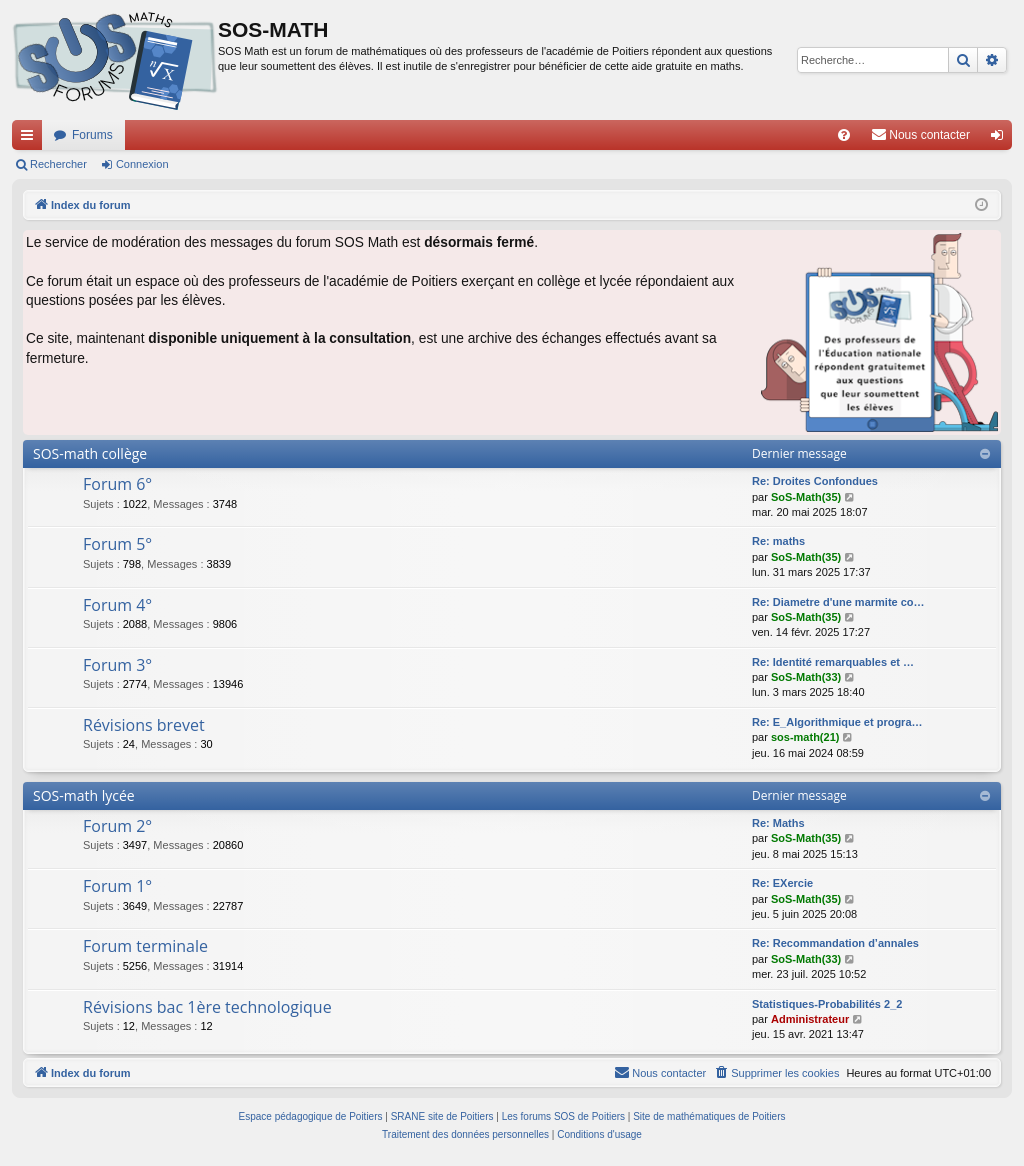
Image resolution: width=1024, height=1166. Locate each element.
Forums (92, 135)
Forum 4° (117, 605)
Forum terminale (145, 946)
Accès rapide (31, 139)
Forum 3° (117, 665)
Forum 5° (117, 544)
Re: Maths (778, 823)
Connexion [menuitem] (1001, 139)
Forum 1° (117, 886)
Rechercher (58, 164)
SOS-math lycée (84, 795)
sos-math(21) (805, 737)
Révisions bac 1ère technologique (207, 1007)
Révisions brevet (144, 725)
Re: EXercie (782, 883)
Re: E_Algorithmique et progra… (837, 722)
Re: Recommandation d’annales (835, 943)
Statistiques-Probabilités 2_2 (827, 1004)
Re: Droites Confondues (815, 481)
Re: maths (778, 541)
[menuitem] (844, 135)
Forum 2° (117, 826)
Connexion (142, 164)
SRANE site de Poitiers (442, 1116)
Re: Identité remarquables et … (833, 662)
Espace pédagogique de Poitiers (311, 1116)
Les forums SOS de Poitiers (563, 1116)
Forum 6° (117, 484)
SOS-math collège (90, 453)
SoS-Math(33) (806, 677)
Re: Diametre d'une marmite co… (838, 602)
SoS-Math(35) (806, 497)
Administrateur (810, 1019)
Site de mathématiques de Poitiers (709, 1116)
